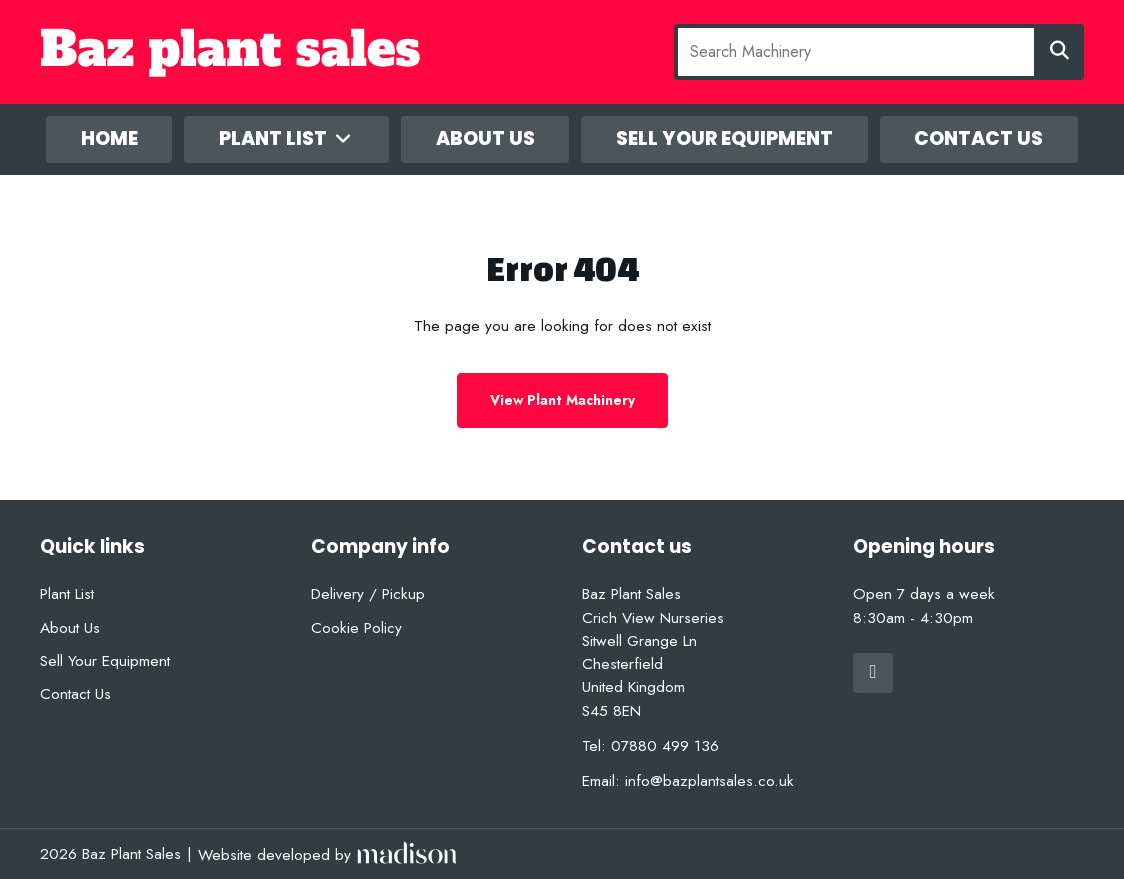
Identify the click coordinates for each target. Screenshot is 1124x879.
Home (109, 138)
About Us (485, 138)
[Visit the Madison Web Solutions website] (327, 854)
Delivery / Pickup (368, 593)
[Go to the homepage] (291, 52)
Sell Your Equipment (724, 138)
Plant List (287, 138)
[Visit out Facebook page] (873, 673)
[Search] (1059, 52)
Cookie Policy (356, 627)
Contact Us (978, 138)
